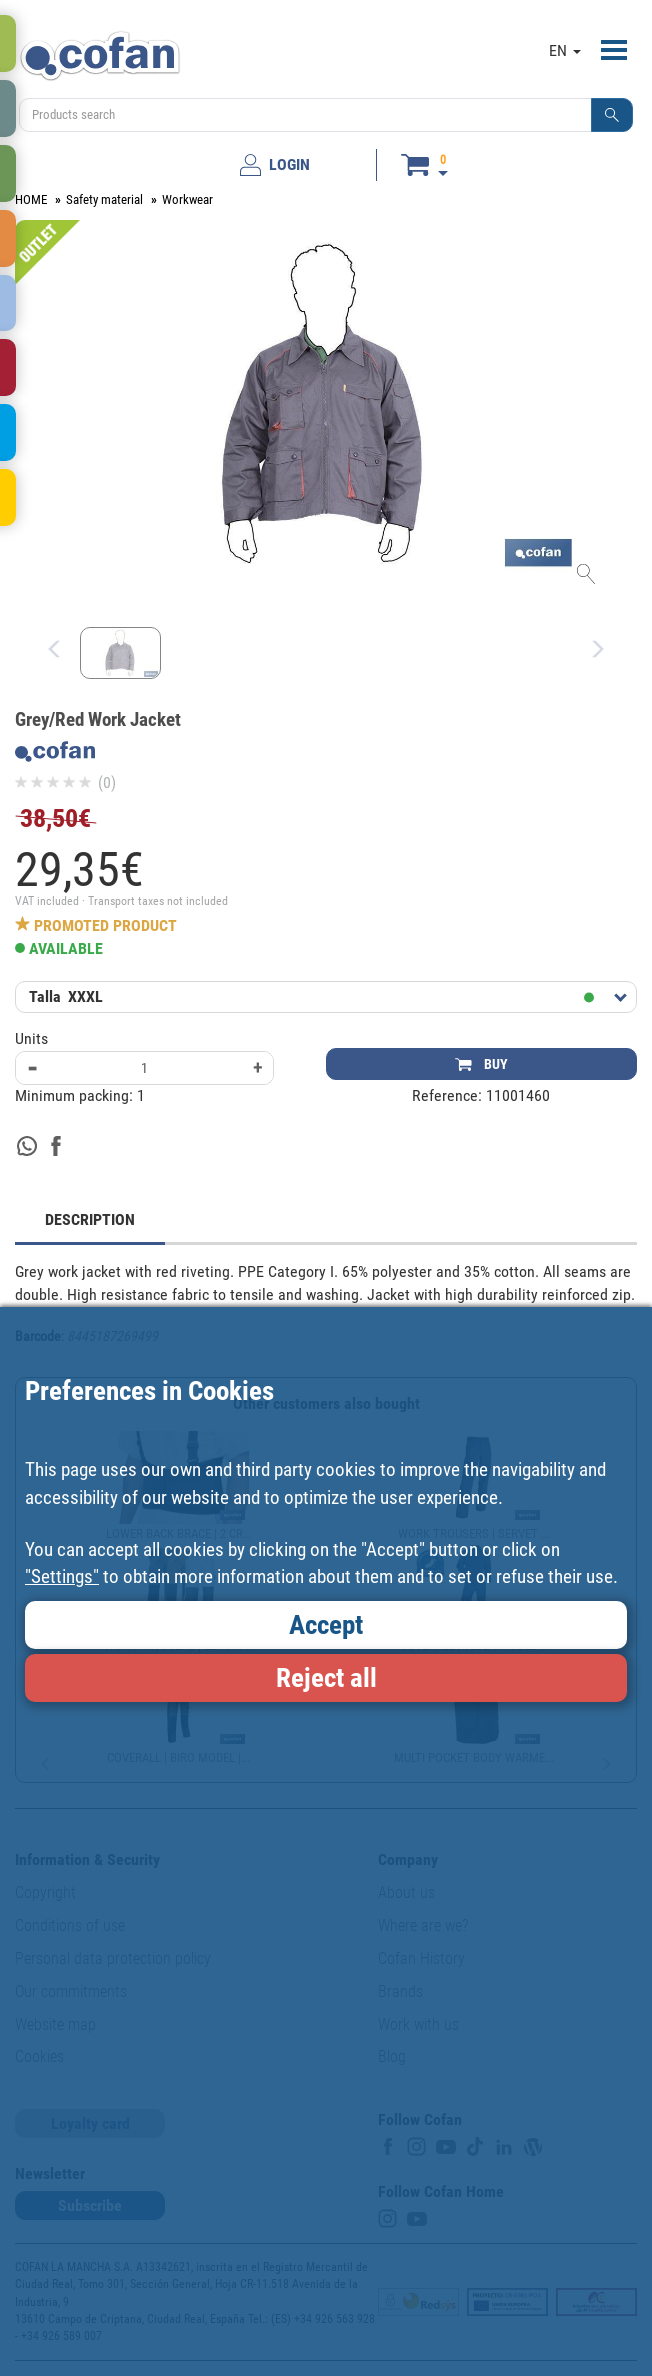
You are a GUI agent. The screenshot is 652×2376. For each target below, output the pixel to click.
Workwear (187, 199)
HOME (31, 199)
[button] (612, 115)
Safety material (104, 199)
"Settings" (62, 1576)
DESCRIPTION (90, 1219)
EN (565, 50)
